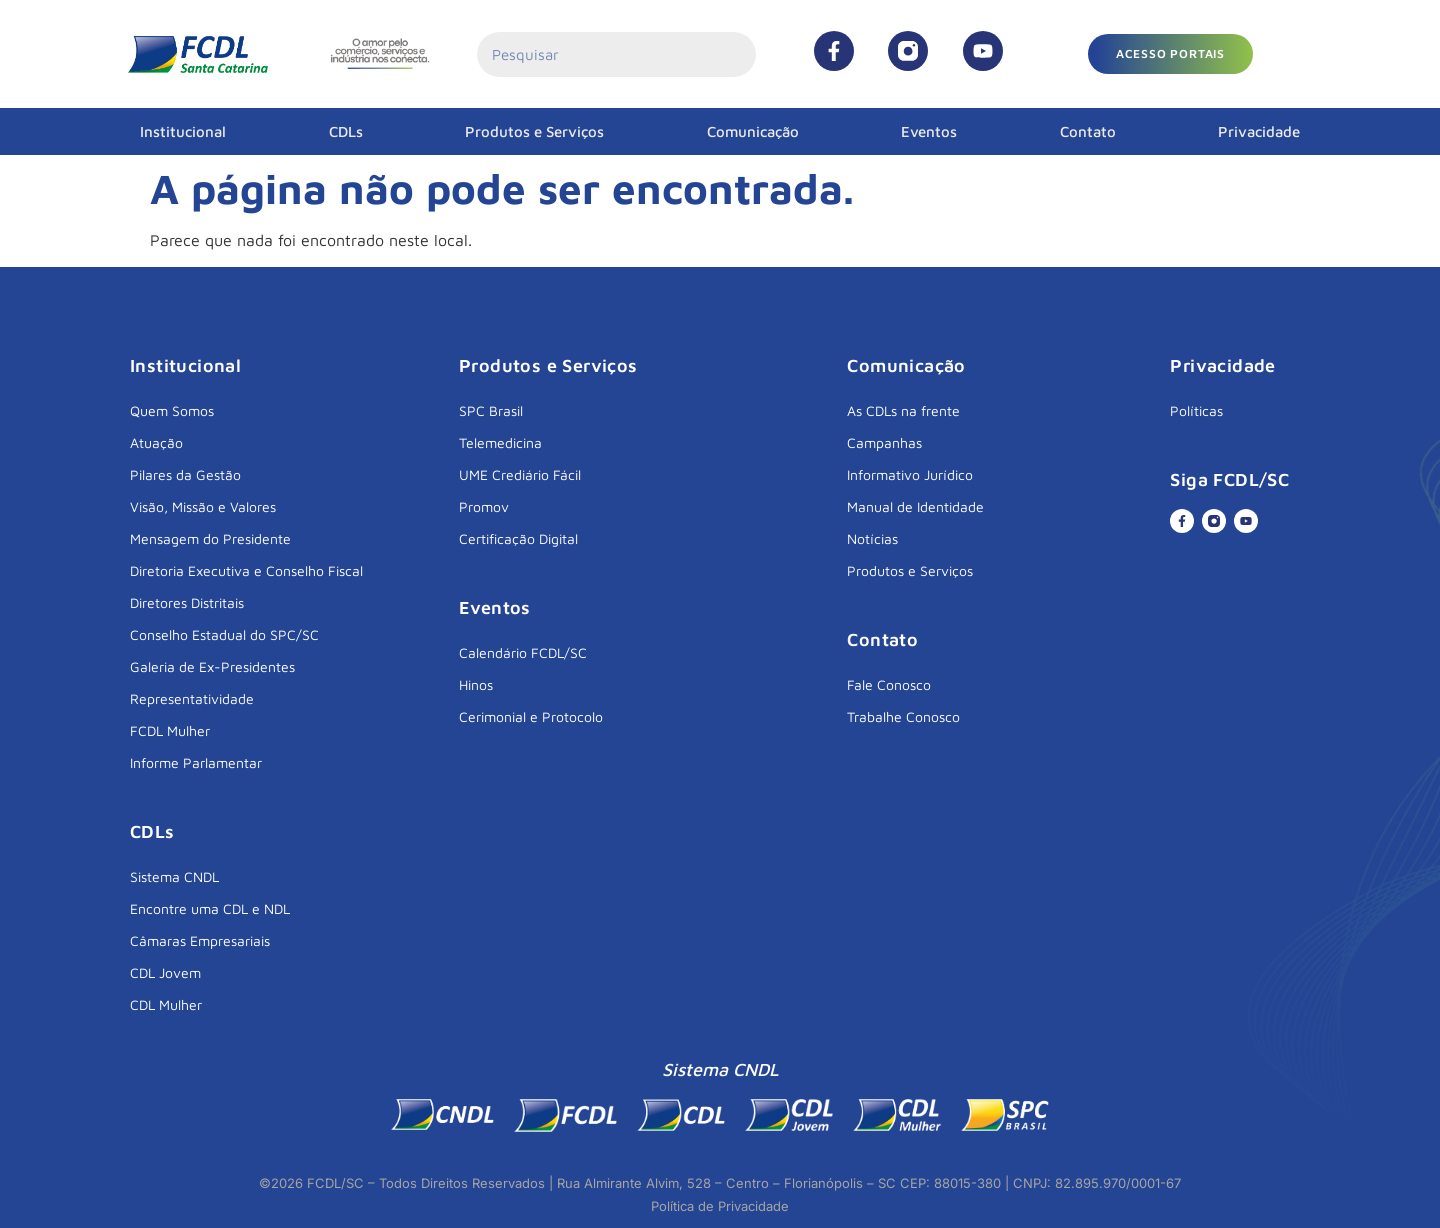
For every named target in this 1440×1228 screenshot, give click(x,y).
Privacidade (1259, 131)
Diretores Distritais (187, 602)
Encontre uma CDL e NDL (210, 908)
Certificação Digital (518, 538)
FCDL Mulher (170, 730)
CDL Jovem (165, 972)
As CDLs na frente (903, 410)
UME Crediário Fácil (520, 474)
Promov (484, 506)
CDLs (346, 131)
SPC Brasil (491, 410)
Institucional (183, 131)
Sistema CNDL (174, 876)
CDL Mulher (166, 1004)
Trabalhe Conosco (903, 716)
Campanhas (884, 442)
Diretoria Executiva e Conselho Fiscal (246, 570)
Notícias (872, 538)
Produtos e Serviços (534, 131)
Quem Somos (172, 410)
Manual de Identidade (915, 506)
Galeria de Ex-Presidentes (212, 666)
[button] (1170, 54)
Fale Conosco (889, 684)
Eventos (929, 131)
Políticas (1196, 410)
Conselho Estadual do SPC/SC (224, 634)
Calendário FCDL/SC (523, 652)
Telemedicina (500, 442)
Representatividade (192, 698)
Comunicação (753, 131)
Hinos (476, 684)
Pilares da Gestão (185, 474)
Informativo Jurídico (910, 474)
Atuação (156, 442)
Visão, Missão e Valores (203, 506)
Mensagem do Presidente (210, 538)
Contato (1088, 131)
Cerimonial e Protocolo (531, 716)
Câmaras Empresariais (200, 940)
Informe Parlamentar (196, 762)
